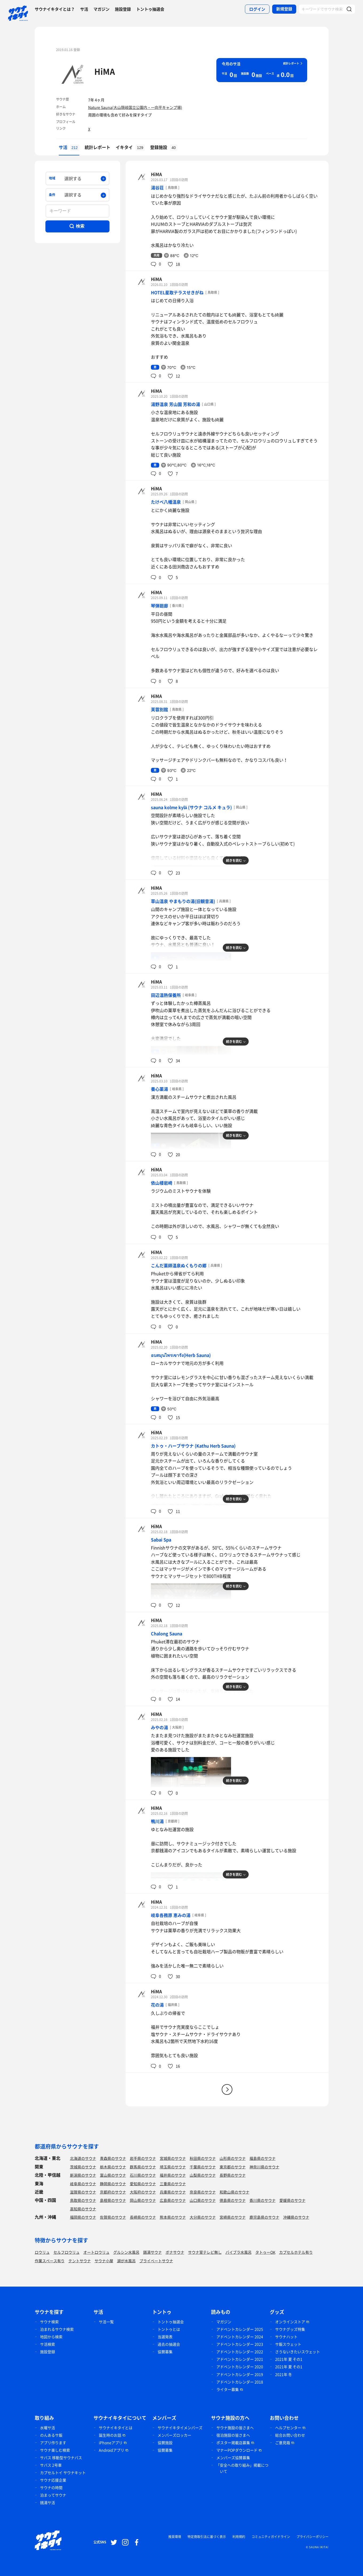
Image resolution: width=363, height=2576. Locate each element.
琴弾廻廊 (159, 605)
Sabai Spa (161, 1539)
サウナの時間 (51, 2487)
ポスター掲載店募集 (233, 2442)
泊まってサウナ (53, 2495)
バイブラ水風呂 (238, 2252)
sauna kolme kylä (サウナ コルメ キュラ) (191, 807)
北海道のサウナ (83, 2158)
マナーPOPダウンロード (236, 2450)
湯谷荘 (157, 187)
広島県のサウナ (173, 2200)
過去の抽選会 (169, 2344)
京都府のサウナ (113, 2192)
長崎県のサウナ (143, 2217)
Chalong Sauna (166, 1633)
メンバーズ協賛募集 (233, 2457)
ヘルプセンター (288, 2427)
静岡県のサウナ (113, 2183)
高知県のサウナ (83, 2208)
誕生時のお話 (110, 2435)
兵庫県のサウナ (173, 2192)
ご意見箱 (282, 2442)
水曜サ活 (47, 2427)
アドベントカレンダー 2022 (239, 2351)
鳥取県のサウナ (83, 2200)
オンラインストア (290, 2321)
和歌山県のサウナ (234, 2192)
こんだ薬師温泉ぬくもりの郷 (178, 1265)
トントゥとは (169, 2329)
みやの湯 (159, 1727)
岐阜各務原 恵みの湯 (170, 1915)
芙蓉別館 (159, 709)
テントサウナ (79, 2260)
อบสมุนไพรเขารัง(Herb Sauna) (181, 1355)
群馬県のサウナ (143, 2166)
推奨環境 (174, 2536)
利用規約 (238, 2536)
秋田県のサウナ (203, 2158)
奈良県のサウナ (203, 2192)
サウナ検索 (49, 2321)
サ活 (84, 9)
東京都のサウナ (233, 2166)
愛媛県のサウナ (292, 2200)
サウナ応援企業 (53, 2480)
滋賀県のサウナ (83, 2192)
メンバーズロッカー (174, 2435)
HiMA (104, 71)
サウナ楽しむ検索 (55, 2450)
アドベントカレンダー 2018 (239, 2381)
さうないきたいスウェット (297, 2351)
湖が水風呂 (126, 2260)
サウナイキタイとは (115, 2427)
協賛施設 (165, 2442)
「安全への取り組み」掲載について (242, 2468)
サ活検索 (47, 2344)
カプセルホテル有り (296, 2252)
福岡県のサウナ (83, 2217)
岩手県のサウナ (143, 2158)
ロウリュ (42, 2252)
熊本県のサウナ (173, 2217)
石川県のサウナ (143, 2175)
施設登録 (123, 9)
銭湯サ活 (47, 2502)
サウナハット (286, 2336)
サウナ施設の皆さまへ (235, 2427)
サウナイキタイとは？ (55, 9)
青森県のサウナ (113, 2158)
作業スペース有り (50, 2260)
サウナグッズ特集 (290, 2329)
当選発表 (165, 2336)
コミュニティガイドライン (271, 2536)
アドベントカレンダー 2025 (239, 2329)
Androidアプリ (111, 2450)
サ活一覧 (106, 2321)
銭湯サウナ (152, 2252)
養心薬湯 (159, 1089)
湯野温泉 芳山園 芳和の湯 (175, 404)
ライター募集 (227, 2389)
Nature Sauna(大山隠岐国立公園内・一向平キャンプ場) (135, 107)
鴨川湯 (157, 1821)
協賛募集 (165, 2351)
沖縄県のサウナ (296, 2217)
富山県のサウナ (113, 2175)
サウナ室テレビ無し (205, 2252)
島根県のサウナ (113, 2200)
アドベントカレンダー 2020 (239, 2366)
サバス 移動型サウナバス (61, 2457)
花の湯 (157, 2004)
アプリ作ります (53, 2442)
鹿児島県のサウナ (264, 2217)
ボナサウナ (175, 2252)
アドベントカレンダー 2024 (239, 2336)
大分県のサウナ (203, 2217)
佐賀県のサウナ (113, 2217)
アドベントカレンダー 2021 (239, 2359)
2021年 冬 (283, 2374)
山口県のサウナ (203, 2200)
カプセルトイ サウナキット (63, 2472)
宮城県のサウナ (173, 2158)
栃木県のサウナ (113, 2166)
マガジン (101, 9)
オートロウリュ (96, 2252)
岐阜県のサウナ (83, 2183)
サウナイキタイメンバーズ (180, 2427)
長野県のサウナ (233, 2175)
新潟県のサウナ (83, 2175)
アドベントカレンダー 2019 (239, 2374)
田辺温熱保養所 (166, 995)
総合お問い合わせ (290, 2435)
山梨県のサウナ (203, 2175)
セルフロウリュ (66, 2252)
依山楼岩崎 (161, 1183)
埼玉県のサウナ (173, 2166)
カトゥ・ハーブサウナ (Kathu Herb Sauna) (193, 1445)
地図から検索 (51, 2336)
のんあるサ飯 (51, 2435)
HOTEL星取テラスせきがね (177, 292)
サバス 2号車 (51, 2465)
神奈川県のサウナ (264, 2166)
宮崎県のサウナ (233, 2217)
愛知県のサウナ (143, 2183)
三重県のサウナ (173, 2183)
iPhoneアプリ (111, 2442)
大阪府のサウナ (143, 2192)
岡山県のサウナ (143, 2200)
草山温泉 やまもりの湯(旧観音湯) (183, 901)
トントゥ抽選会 (150, 9)
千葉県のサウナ (203, 2166)
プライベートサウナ (156, 2260)
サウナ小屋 (104, 2260)
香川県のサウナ (262, 2200)
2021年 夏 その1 (288, 2359)
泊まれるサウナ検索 (57, 2329)
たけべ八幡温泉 (166, 502)
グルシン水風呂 (126, 2252)
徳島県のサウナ (233, 2200)
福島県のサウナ (262, 2158)
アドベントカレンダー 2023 (239, 2344)
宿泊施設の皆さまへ (233, 2435)
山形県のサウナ (233, 2158)
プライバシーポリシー (312, 2536)
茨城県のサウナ (83, 2166)
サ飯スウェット (288, 2344)
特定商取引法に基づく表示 (207, 2536)
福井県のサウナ (173, 2175)
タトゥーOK (265, 2252)
